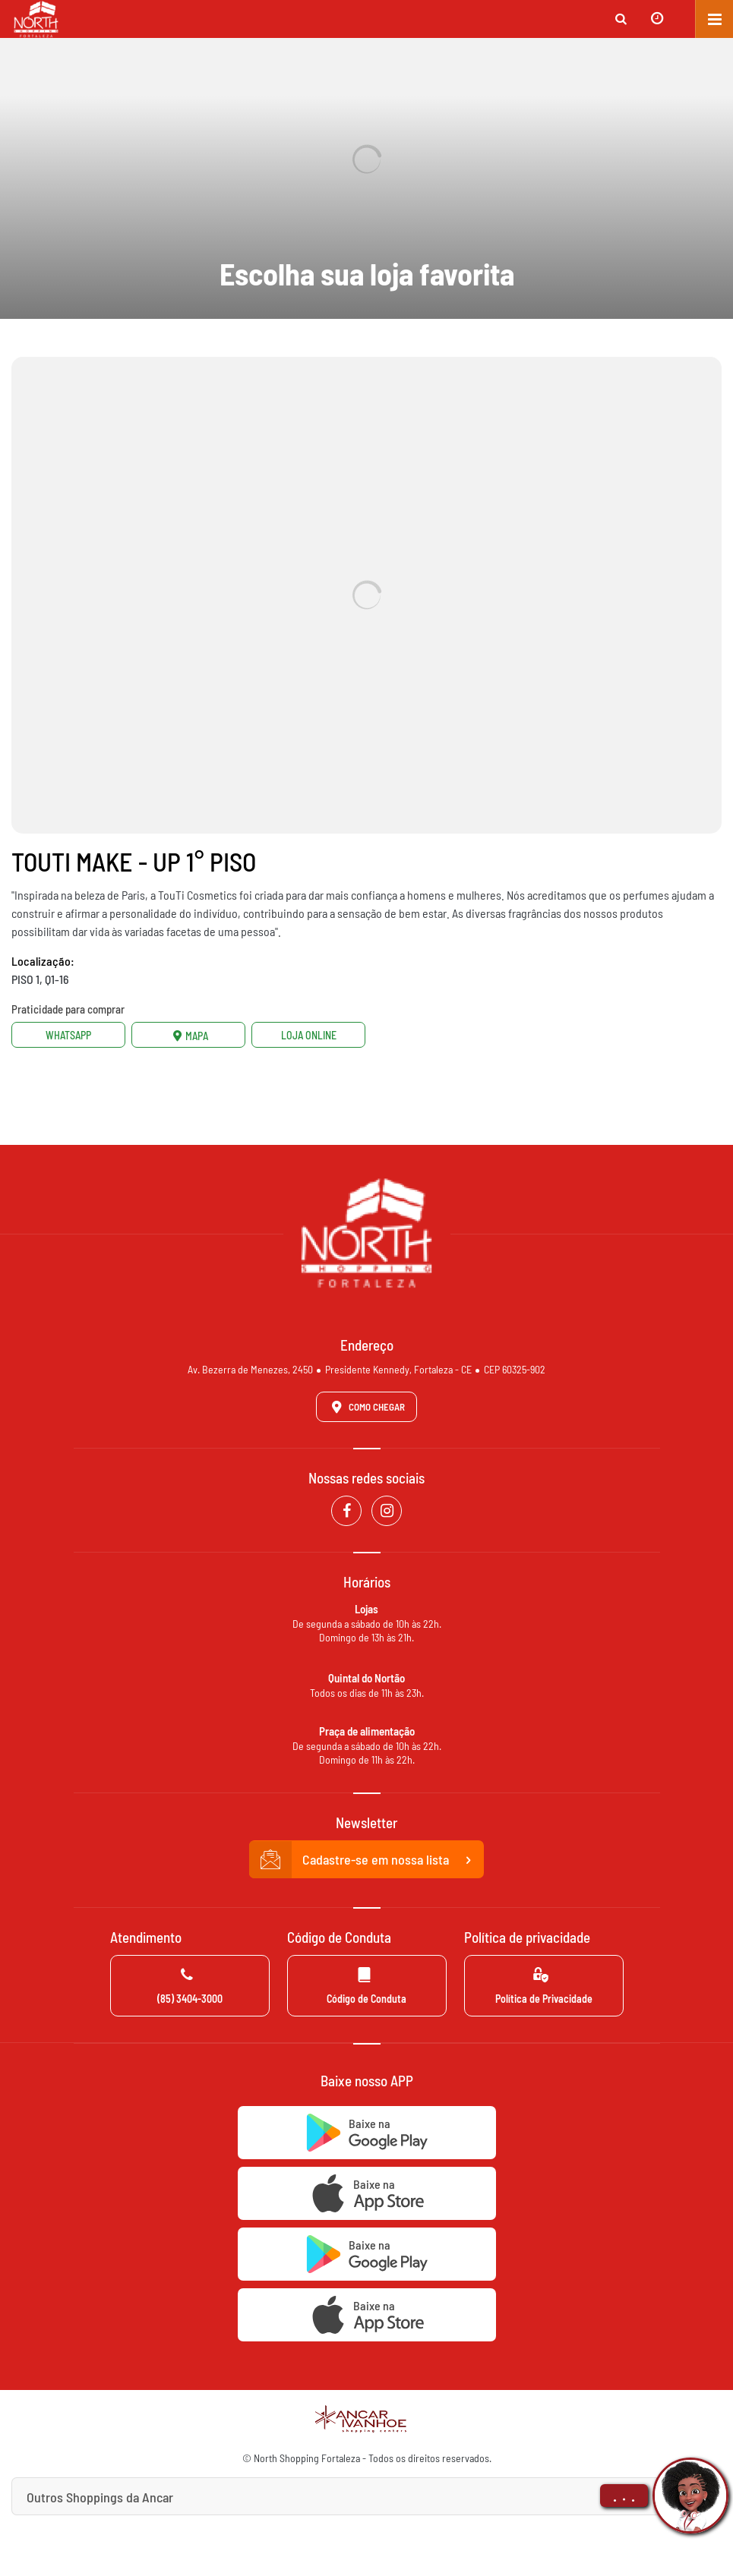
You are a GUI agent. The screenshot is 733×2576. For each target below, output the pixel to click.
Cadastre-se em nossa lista (367, 1860)
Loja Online (308, 1035)
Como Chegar (365, 1406)
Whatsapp (68, 1035)
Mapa (188, 1035)
